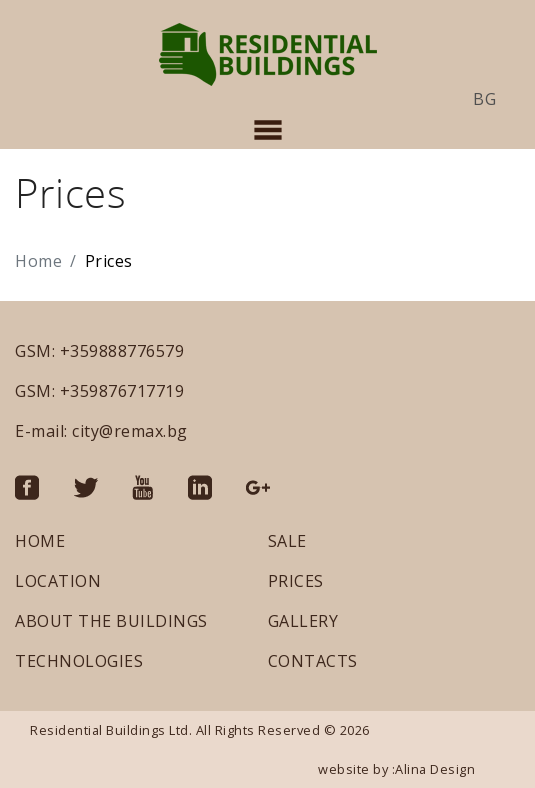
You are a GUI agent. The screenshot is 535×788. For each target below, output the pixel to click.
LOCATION (58, 581)
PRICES (296, 581)
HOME (40, 541)
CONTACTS (313, 661)
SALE (287, 541)
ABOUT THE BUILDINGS (111, 621)
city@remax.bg (130, 431)
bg (484, 99)
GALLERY (303, 621)
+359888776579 (122, 351)
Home (38, 261)
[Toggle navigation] (268, 130)
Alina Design (435, 769)
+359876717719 (122, 391)
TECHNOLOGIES (79, 661)
